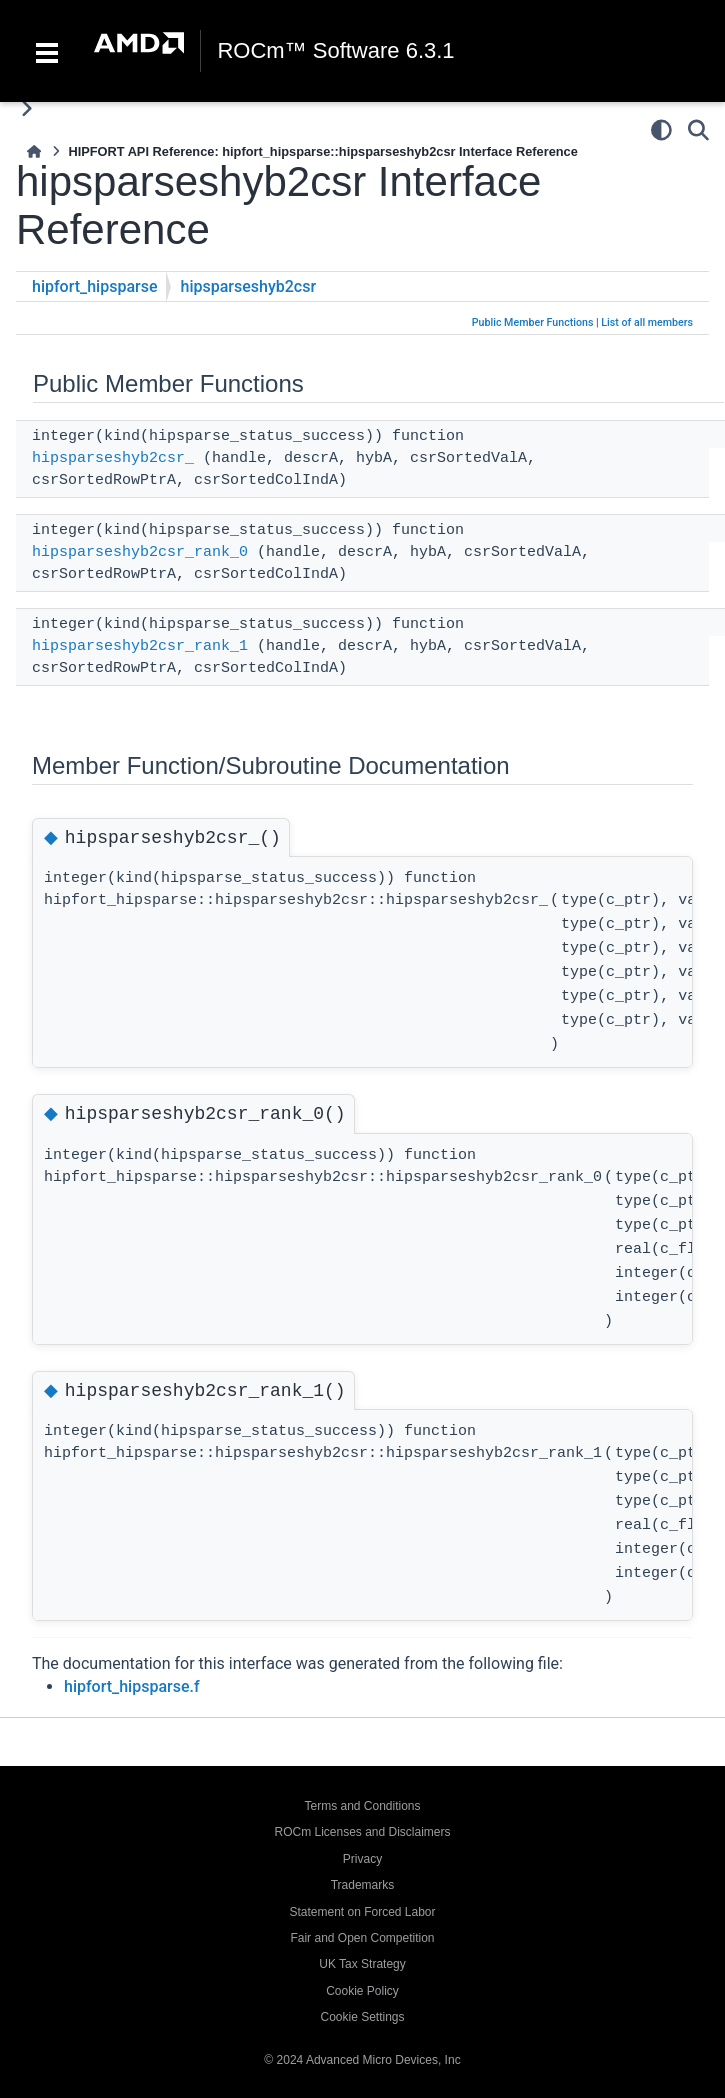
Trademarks (363, 1885)
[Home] (34, 151)
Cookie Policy (362, 1991)
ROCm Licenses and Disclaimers (362, 1832)
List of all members (647, 322)
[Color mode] (661, 130)
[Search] (698, 130)
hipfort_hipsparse (95, 286)
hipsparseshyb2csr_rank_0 (140, 552)
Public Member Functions (533, 322)
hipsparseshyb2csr (249, 286)
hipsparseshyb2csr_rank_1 (140, 646)
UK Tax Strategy (362, 1964)
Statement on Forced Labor (362, 1912)
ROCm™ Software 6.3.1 (335, 51)
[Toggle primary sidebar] (26, 108)
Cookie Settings (362, 2017)
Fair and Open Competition (362, 1938)
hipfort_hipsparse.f (132, 1686)
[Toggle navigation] (47, 51)
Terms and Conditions (362, 1806)
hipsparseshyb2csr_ (113, 458)
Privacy (362, 1859)
